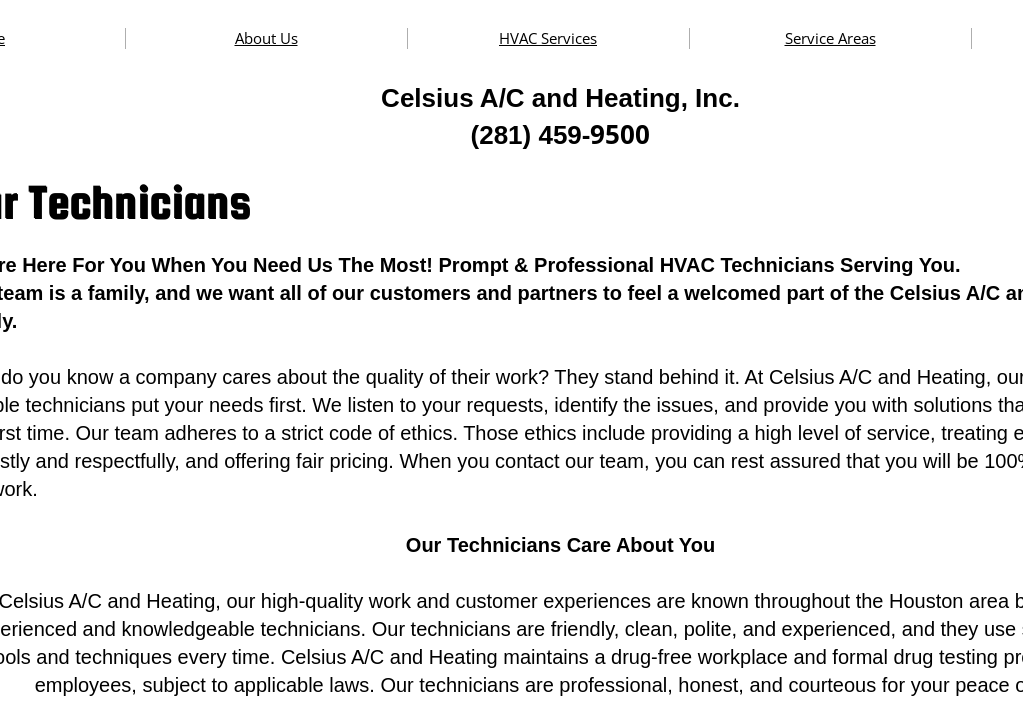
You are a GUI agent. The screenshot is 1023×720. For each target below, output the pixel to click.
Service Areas (830, 38)
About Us (266, 38)
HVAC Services (548, 38)
